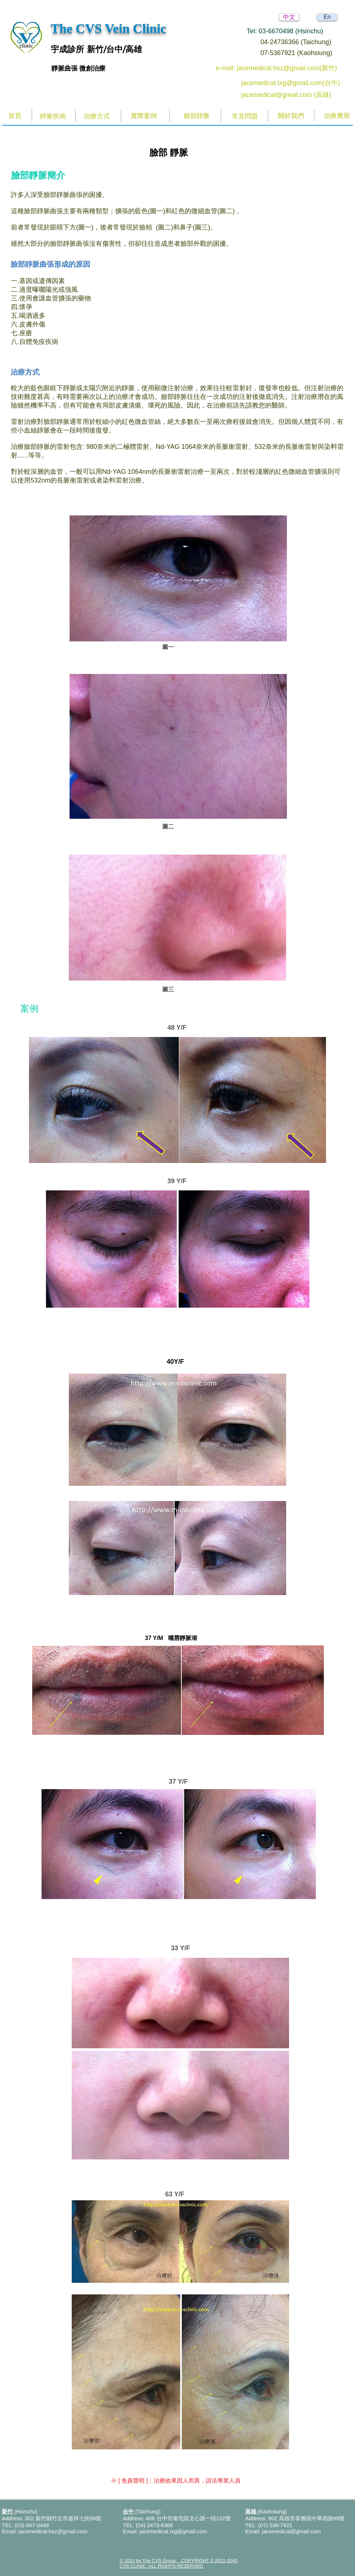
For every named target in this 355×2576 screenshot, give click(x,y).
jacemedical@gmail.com (291, 2531)
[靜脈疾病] (52, 116)
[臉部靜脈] (196, 116)
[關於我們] (290, 116)
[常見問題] (244, 116)
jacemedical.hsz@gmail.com (52, 2531)
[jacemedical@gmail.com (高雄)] (292, 95)
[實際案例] (143, 116)
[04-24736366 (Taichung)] (301, 42)
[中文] (289, 17)
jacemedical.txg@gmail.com (173, 2531)
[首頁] (14, 116)
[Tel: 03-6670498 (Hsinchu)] (293, 31)
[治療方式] (96, 116)
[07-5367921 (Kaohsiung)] (301, 53)
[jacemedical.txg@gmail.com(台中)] (292, 83)
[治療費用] (336, 116)
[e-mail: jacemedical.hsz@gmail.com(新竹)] (284, 68)
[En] (327, 17)
